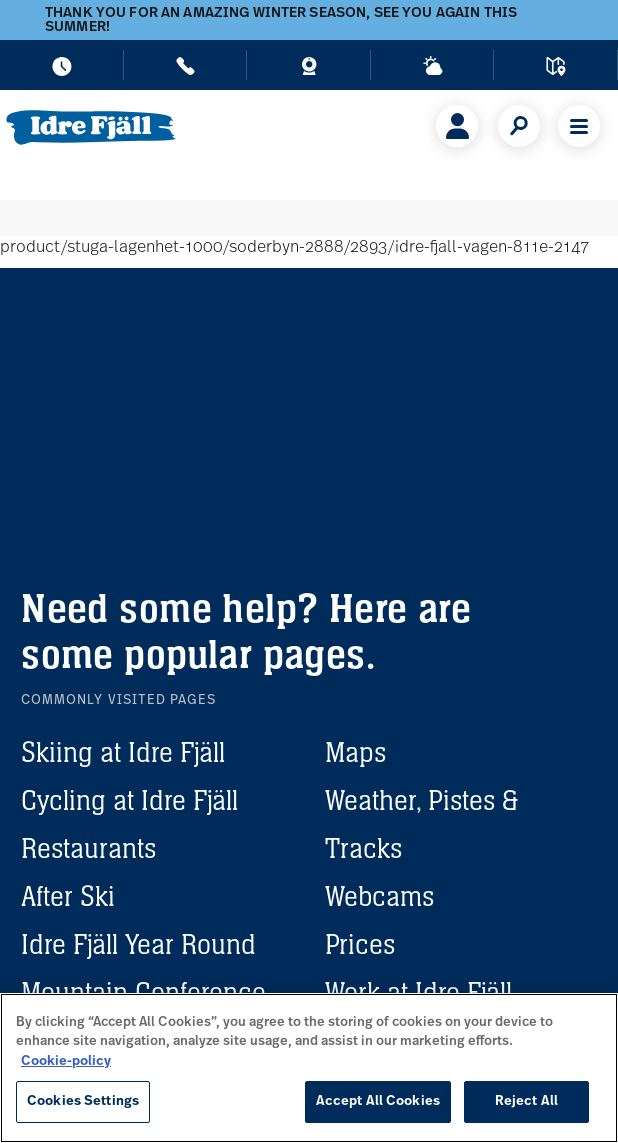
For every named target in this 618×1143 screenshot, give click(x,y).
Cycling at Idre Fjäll (129, 800)
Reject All (526, 1101)
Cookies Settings (83, 1101)
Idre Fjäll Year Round (138, 944)
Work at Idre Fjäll (418, 992)
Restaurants (88, 848)
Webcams (379, 896)
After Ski (68, 896)
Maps (355, 752)
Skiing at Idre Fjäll (123, 752)
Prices (360, 944)
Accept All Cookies (378, 1101)
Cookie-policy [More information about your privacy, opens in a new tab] (66, 1061)
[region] (309, 1068)
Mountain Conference (143, 992)
